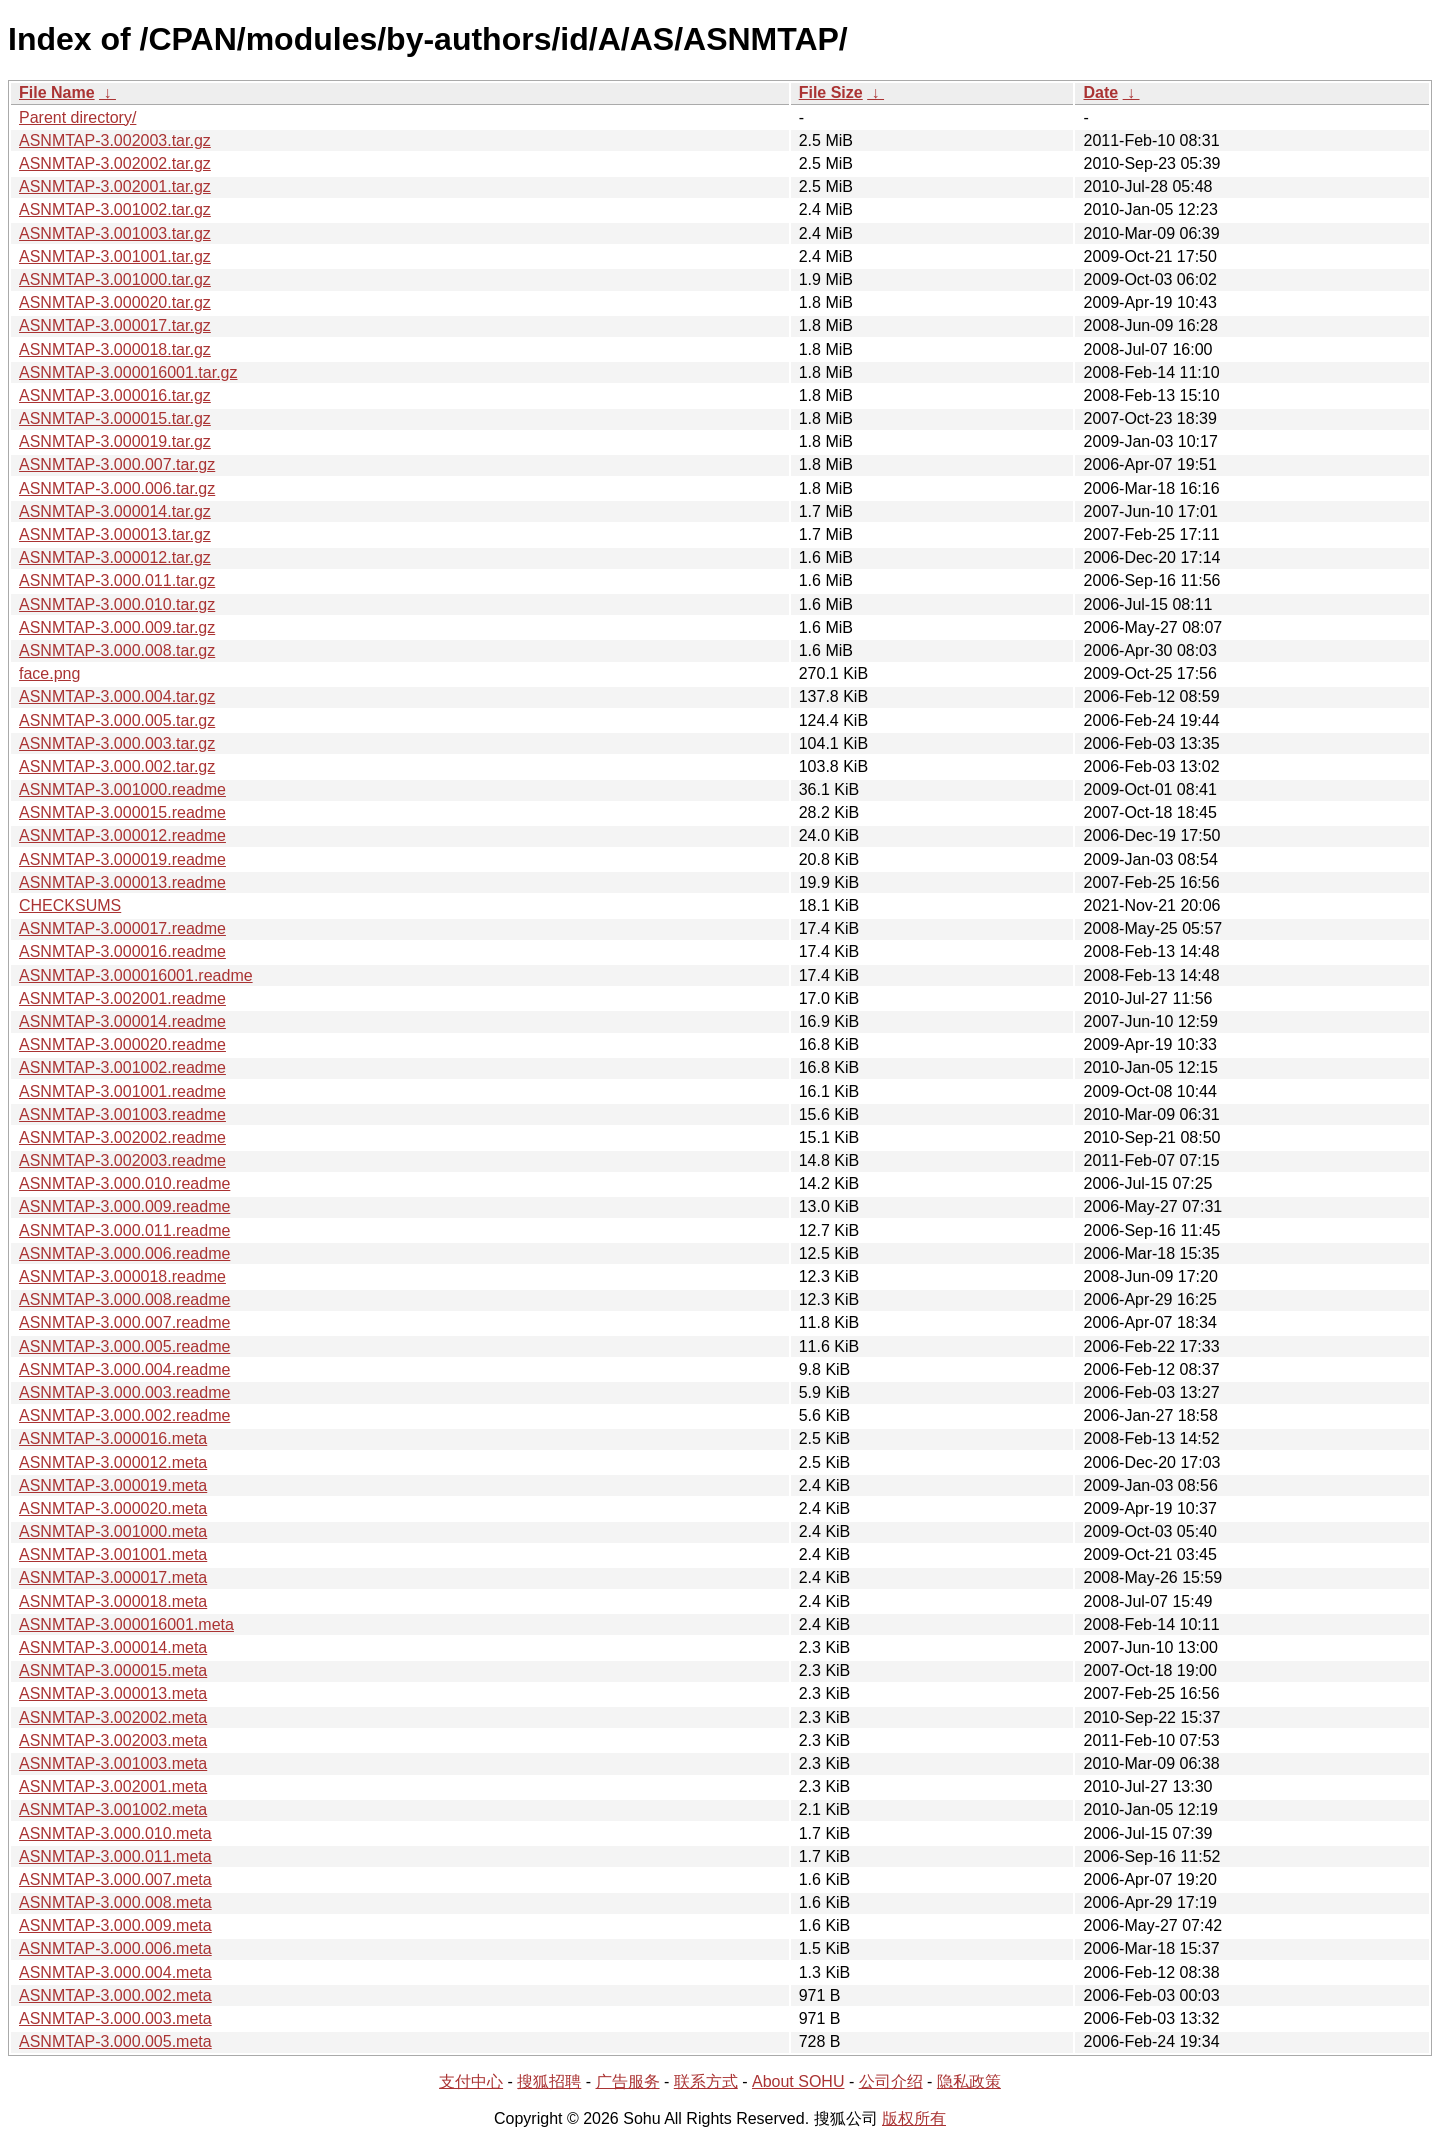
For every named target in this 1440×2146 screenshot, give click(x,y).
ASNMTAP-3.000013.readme (122, 882)
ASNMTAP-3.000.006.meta (115, 1948)
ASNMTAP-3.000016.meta (113, 1438)
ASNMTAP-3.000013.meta (113, 1693)
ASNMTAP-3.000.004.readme (124, 1369)
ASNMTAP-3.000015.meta (113, 1670)
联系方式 (706, 2081)
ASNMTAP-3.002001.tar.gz (115, 186)
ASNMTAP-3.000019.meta (113, 1485)
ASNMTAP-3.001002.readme (122, 1067)
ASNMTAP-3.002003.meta (113, 1740)
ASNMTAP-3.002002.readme (122, 1137)
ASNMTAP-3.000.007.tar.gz (117, 464)
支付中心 (471, 2081)
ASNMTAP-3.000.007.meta (115, 1879)
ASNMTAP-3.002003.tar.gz (115, 140)
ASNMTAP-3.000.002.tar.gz (117, 766)
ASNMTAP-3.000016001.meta (126, 1624)
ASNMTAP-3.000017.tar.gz (115, 325)
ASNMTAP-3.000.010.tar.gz (117, 604)
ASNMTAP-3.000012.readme (122, 835)
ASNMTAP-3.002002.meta (113, 1717)
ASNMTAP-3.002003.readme (122, 1160)
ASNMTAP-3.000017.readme (122, 928)
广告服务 (628, 2081)
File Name (57, 92)
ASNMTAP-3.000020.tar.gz (115, 302)
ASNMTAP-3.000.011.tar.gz (117, 580)
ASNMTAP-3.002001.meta (113, 1786)
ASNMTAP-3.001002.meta (113, 1809)
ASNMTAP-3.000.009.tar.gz (117, 627)
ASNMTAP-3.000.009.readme (124, 1206)
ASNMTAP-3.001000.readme (122, 789)
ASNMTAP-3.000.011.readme (124, 1230)
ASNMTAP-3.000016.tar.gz (115, 395)
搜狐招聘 (549, 2081)
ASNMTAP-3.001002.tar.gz (115, 209)
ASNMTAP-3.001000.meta (113, 1531)
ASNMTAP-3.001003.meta (113, 1763)
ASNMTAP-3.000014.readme (122, 1021)
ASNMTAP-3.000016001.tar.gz (128, 372)
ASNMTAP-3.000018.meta (113, 1601)
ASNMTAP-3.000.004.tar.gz (117, 696)
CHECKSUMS (70, 905)
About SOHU (798, 2081)
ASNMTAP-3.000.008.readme (124, 1299)
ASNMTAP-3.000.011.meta (115, 1856)
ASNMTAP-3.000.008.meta (115, 1902)
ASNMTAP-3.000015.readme (122, 812)
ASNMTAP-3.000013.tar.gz (115, 534)
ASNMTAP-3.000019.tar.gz (115, 441)
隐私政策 (969, 2081)
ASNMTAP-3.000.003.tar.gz (117, 743)
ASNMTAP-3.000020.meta (113, 1508)
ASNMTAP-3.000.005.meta (115, 2041)
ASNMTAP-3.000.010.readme (124, 1183)
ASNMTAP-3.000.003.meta (115, 2018)
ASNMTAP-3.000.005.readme (124, 1346)
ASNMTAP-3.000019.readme (122, 859)
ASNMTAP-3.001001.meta (113, 1554)
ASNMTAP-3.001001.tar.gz (115, 256)
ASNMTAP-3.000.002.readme (124, 1415)
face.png (49, 673)
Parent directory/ (77, 117)
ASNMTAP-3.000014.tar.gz (115, 511)
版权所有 (914, 2118)
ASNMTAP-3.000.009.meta (115, 1925)
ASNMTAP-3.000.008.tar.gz (117, 650)
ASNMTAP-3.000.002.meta (115, 1995)
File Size (831, 92)
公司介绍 (891, 2081)
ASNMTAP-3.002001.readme (122, 998)
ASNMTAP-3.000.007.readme (124, 1322)
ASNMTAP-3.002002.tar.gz (115, 163)
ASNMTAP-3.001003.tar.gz (115, 233)
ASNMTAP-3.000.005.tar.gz (117, 720)
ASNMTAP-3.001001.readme (122, 1091)
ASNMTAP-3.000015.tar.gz (115, 418)
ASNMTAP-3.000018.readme (122, 1276)
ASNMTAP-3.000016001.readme (136, 975)
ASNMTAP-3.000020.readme (122, 1044)
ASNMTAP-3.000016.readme (122, 951)
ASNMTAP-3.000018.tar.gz (115, 349)
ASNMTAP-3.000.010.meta (115, 1833)
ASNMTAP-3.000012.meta (113, 1462)
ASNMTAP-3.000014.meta (113, 1647)
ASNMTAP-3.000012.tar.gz (115, 557)
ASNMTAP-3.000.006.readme (124, 1253)
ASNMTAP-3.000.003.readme (124, 1392)
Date (1100, 92)
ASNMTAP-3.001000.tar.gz (115, 279)
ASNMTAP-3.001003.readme (122, 1114)
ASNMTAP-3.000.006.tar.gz (117, 488)
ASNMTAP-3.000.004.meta (115, 1972)
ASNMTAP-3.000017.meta (113, 1577)
